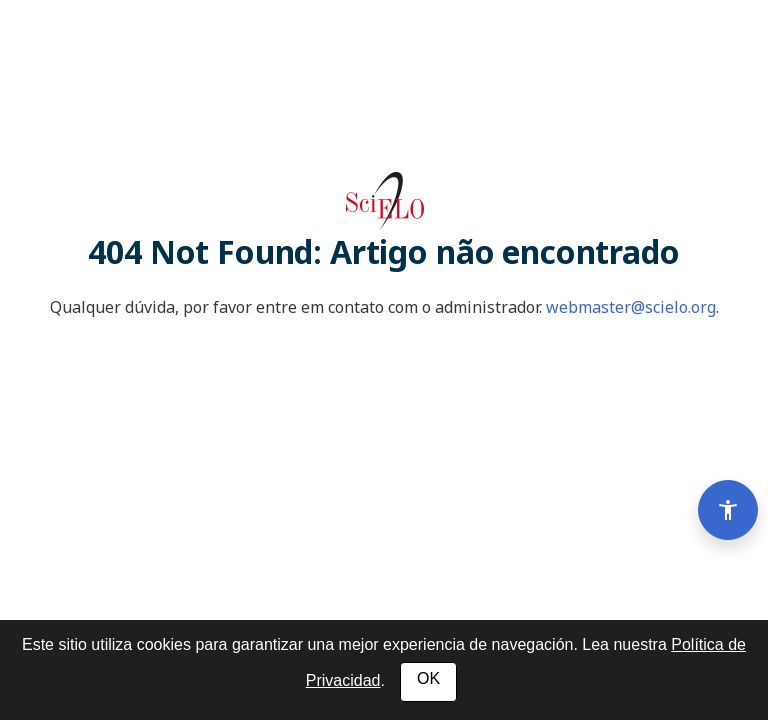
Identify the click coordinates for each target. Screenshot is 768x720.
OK (428, 678)
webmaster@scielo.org (631, 307)
